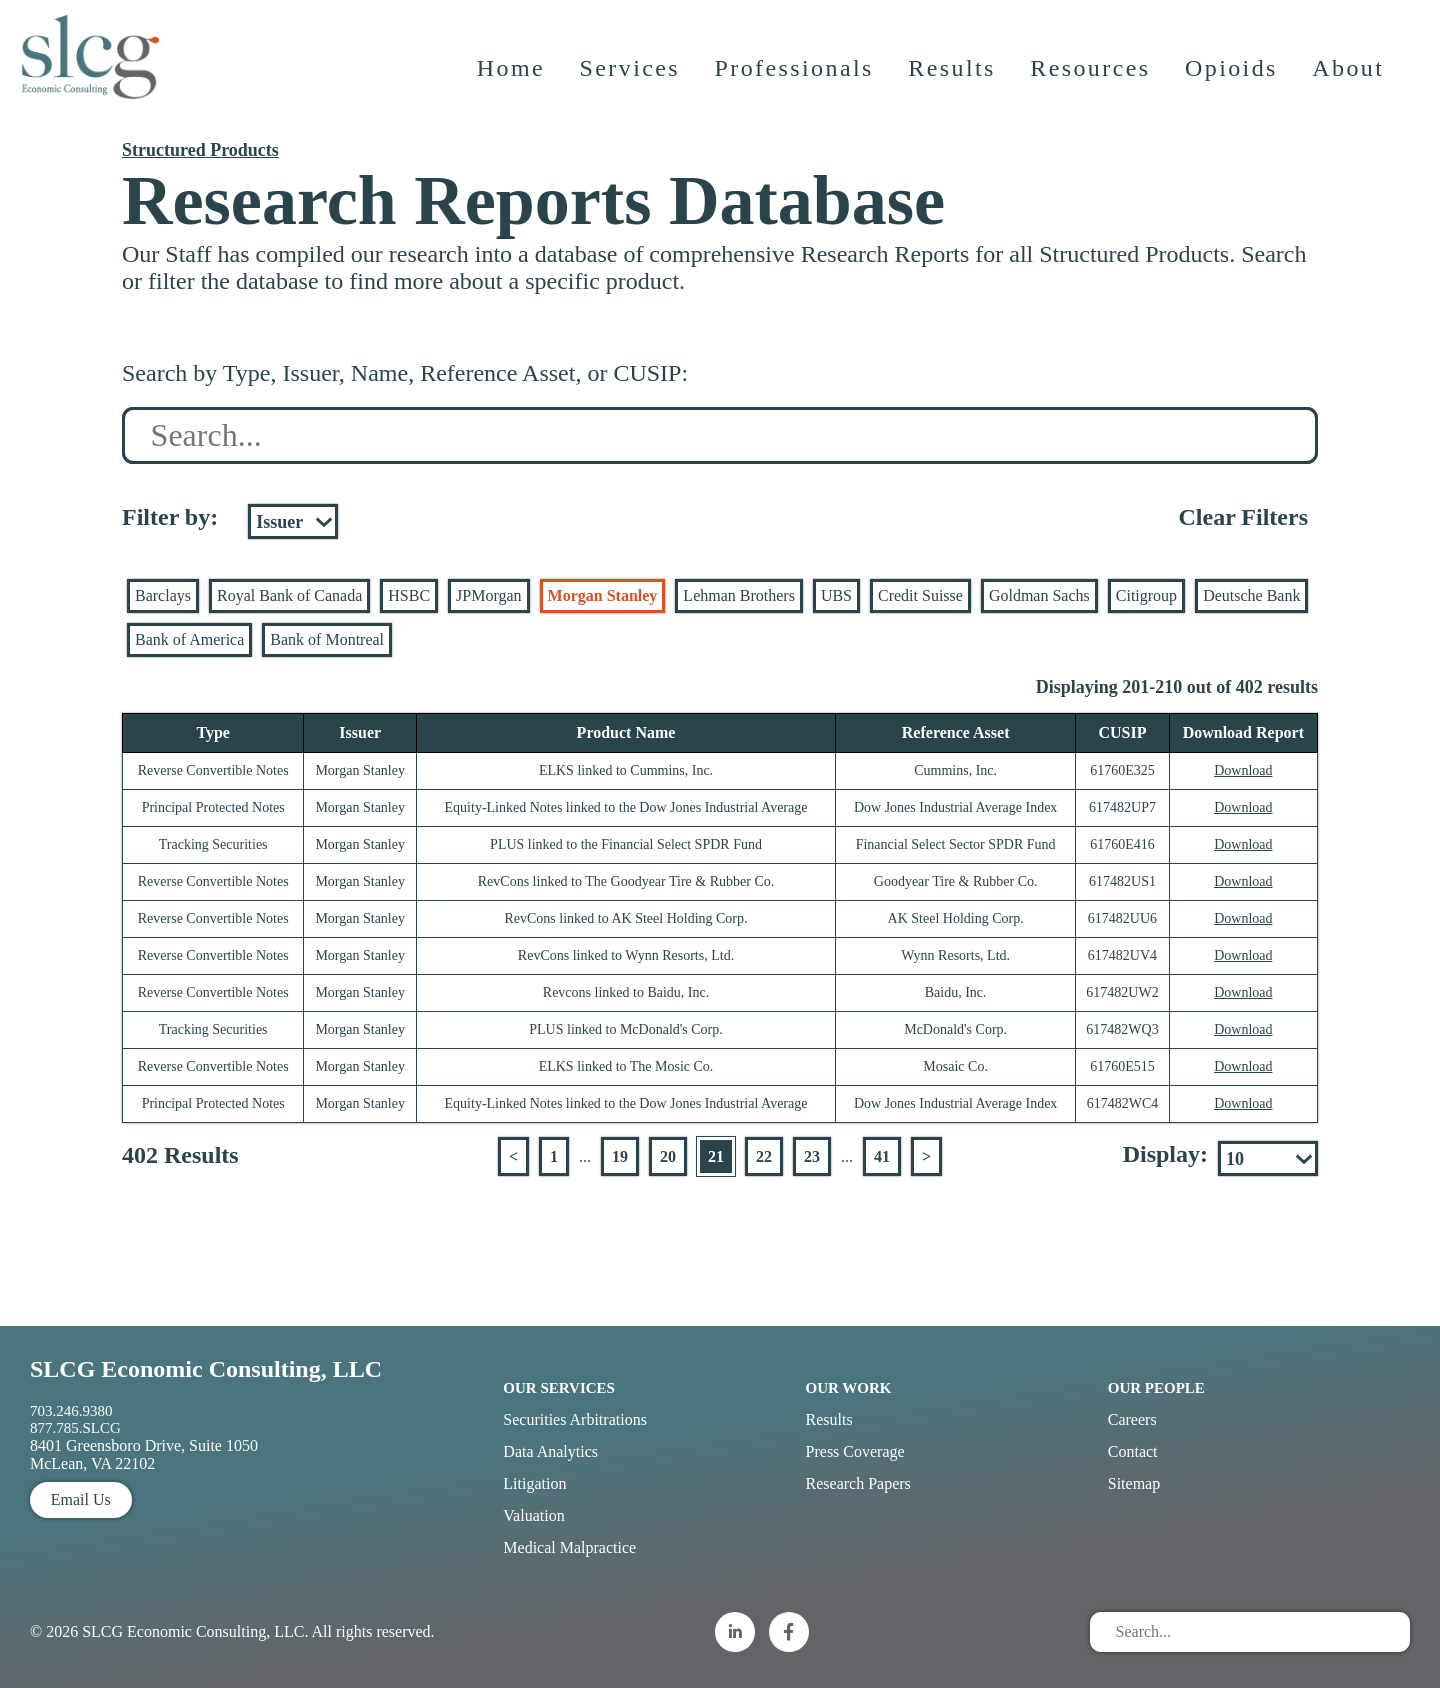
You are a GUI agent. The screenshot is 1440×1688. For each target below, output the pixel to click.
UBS (836, 595)
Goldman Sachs (1039, 595)
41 (882, 1156)
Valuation (533, 1515)
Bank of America (189, 639)
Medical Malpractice (569, 1547)
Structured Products (200, 150)
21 (716, 1156)
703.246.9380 (71, 1411)
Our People (1156, 1388)
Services (632, 85)
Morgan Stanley (603, 595)
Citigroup (1146, 595)
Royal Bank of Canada (289, 595)
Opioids (1234, 85)
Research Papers (858, 1483)
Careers (1132, 1419)
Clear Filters (1243, 517)
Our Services (559, 1388)
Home (513, 85)
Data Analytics (550, 1451)
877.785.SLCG (75, 1428)
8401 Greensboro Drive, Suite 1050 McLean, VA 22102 (144, 1454)
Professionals (796, 85)
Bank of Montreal (327, 639)
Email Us (81, 1499)
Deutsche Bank (1251, 595)
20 (668, 1156)
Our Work (849, 1388)
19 (620, 1156)
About (1351, 85)
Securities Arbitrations (575, 1419)
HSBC (409, 595)
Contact (1133, 1451)
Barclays (163, 595)
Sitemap (1134, 1483)
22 (764, 1156)
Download (1243, 770)
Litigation (534, 1483)
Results (954, 85)
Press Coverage (855, 1451)
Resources (1093, 85)
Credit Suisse (920, 595)
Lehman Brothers (739, 595)
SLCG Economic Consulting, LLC (206, 1369)
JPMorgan (489, 595)
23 (812, 1156)
